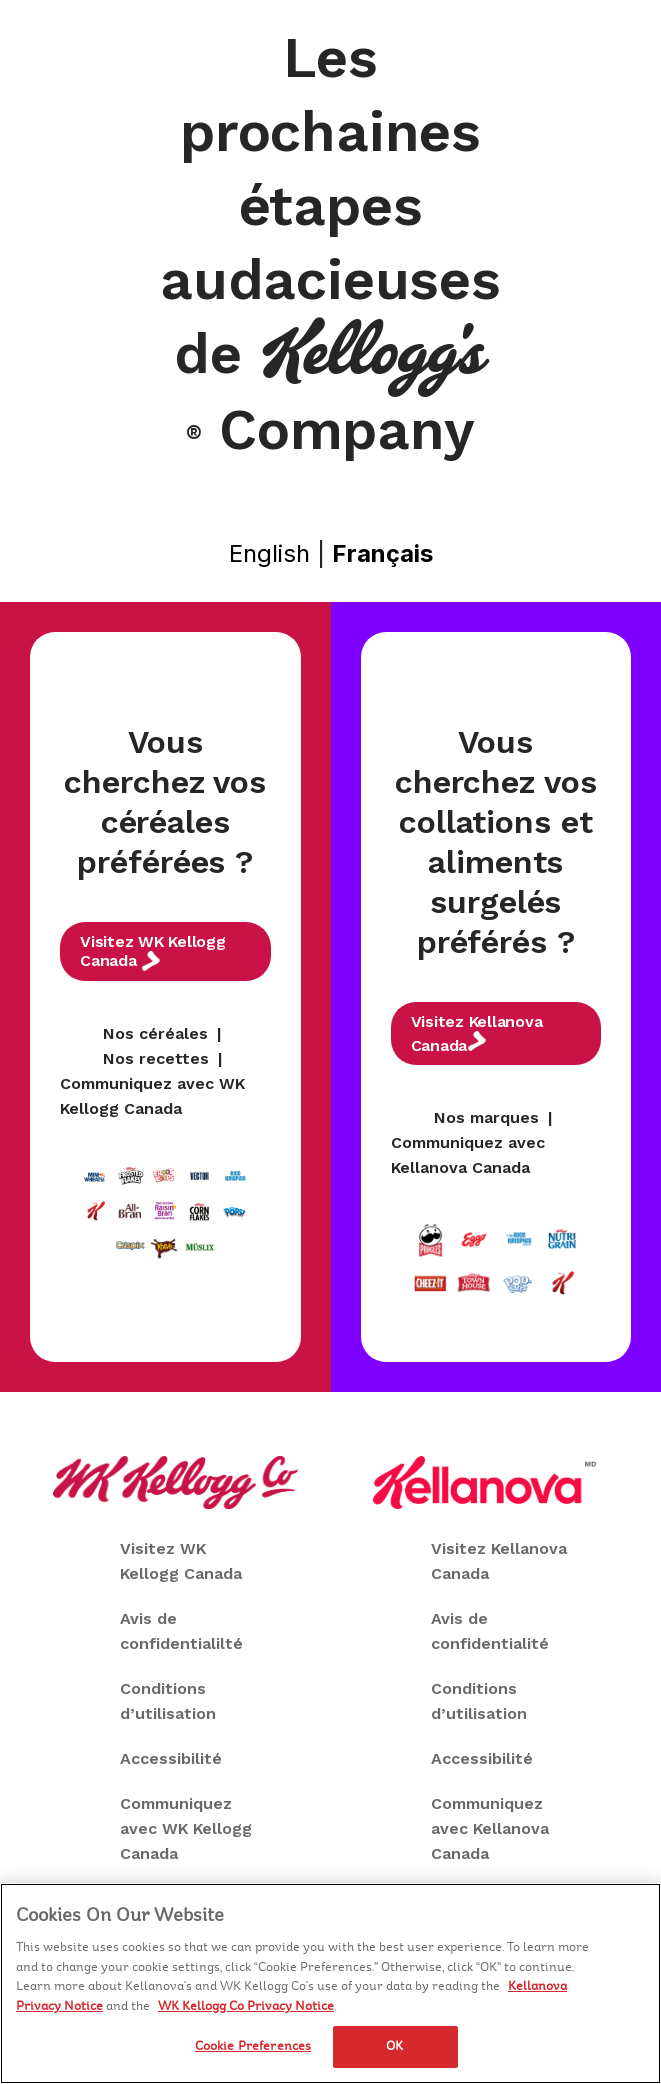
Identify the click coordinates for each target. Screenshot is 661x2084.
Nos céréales (155, 1033)
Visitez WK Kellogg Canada (153, 951)
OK (394, 2047)
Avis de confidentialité (490, 1631)
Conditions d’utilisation (168, 1701)
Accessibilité (171, 1758)
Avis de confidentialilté (181, 1631)
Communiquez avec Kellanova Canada (490, 1828)
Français (382, 553)
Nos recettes (156, 1058)
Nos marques (486, 1117)
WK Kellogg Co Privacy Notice (246, 2007)
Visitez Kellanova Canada (477, 1033)
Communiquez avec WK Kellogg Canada (186, 1828)
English (269, 553)
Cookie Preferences (253, 2047)
